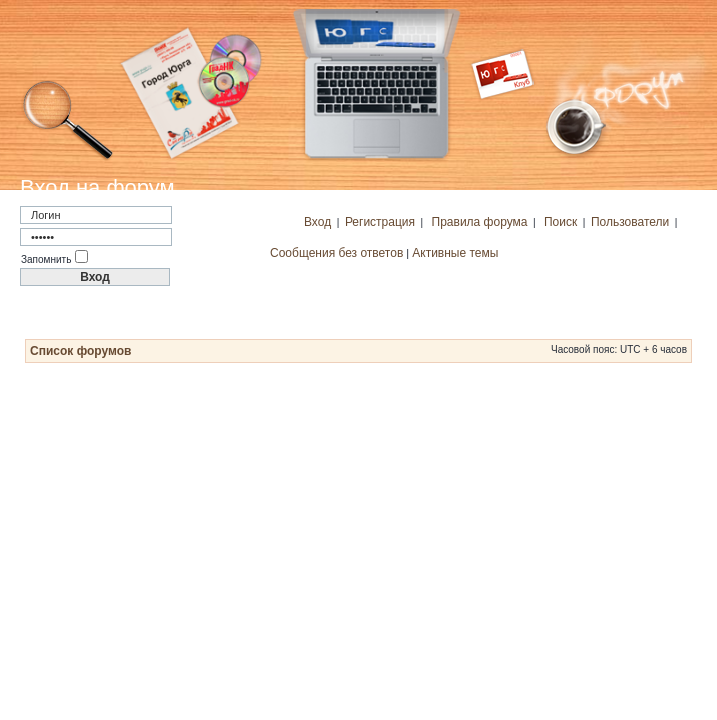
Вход (317, 222)
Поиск (560, 222)
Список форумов (80, 351)
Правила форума (480, 222)
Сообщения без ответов (336, 253)
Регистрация (380, 222)
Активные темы (455, 253)
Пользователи (630, 222)
